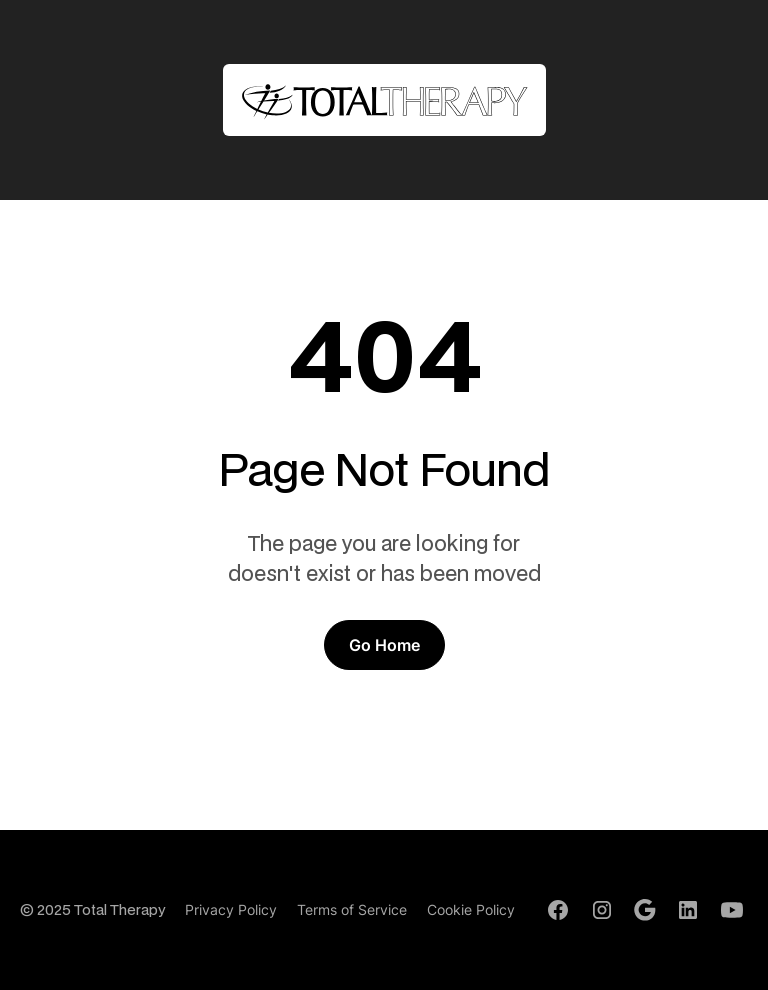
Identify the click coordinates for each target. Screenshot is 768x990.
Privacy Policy (231, 909)
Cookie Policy (471, 909)
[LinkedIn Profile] (688, 910)
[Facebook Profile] (558, 910)
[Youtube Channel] (732, 910)
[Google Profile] (645, 910)
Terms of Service (352, 909)
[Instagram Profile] (602, 910)
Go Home (384, 645)
